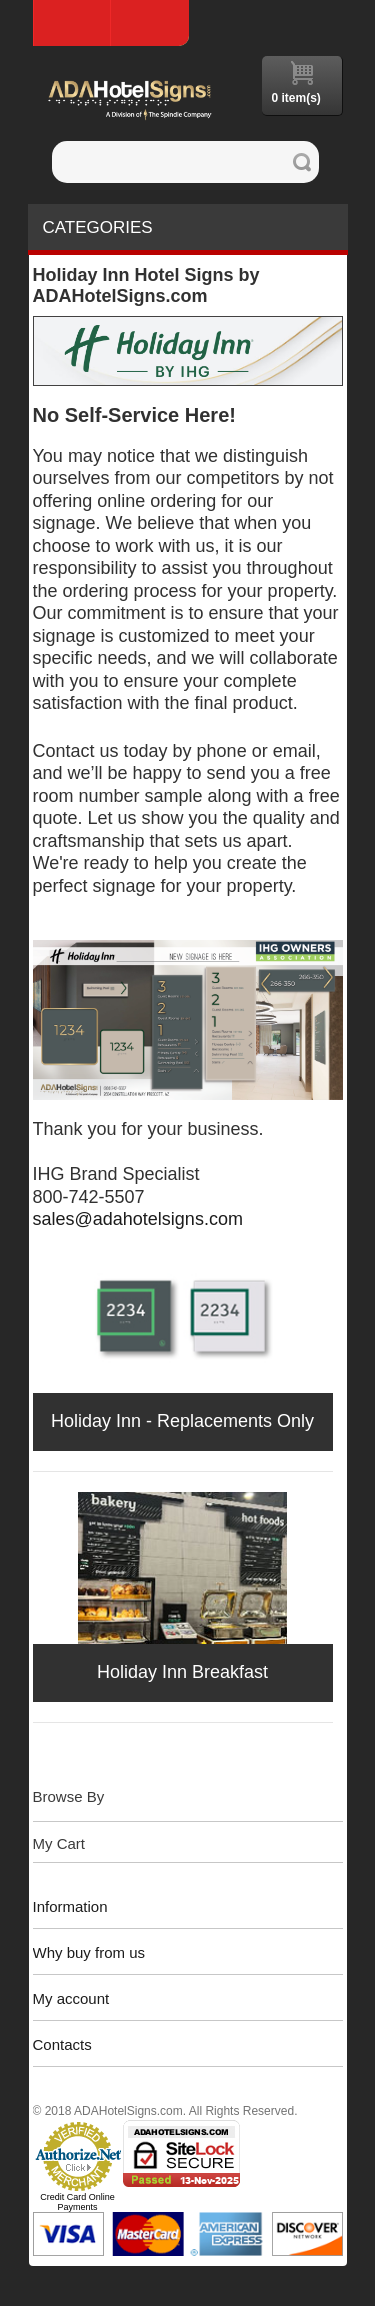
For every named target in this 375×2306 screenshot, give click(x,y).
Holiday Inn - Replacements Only (182, 1421)
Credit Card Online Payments (77, 2202)
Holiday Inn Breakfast (182, 1672)
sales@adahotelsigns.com (138, 1219)
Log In (149, 23)
